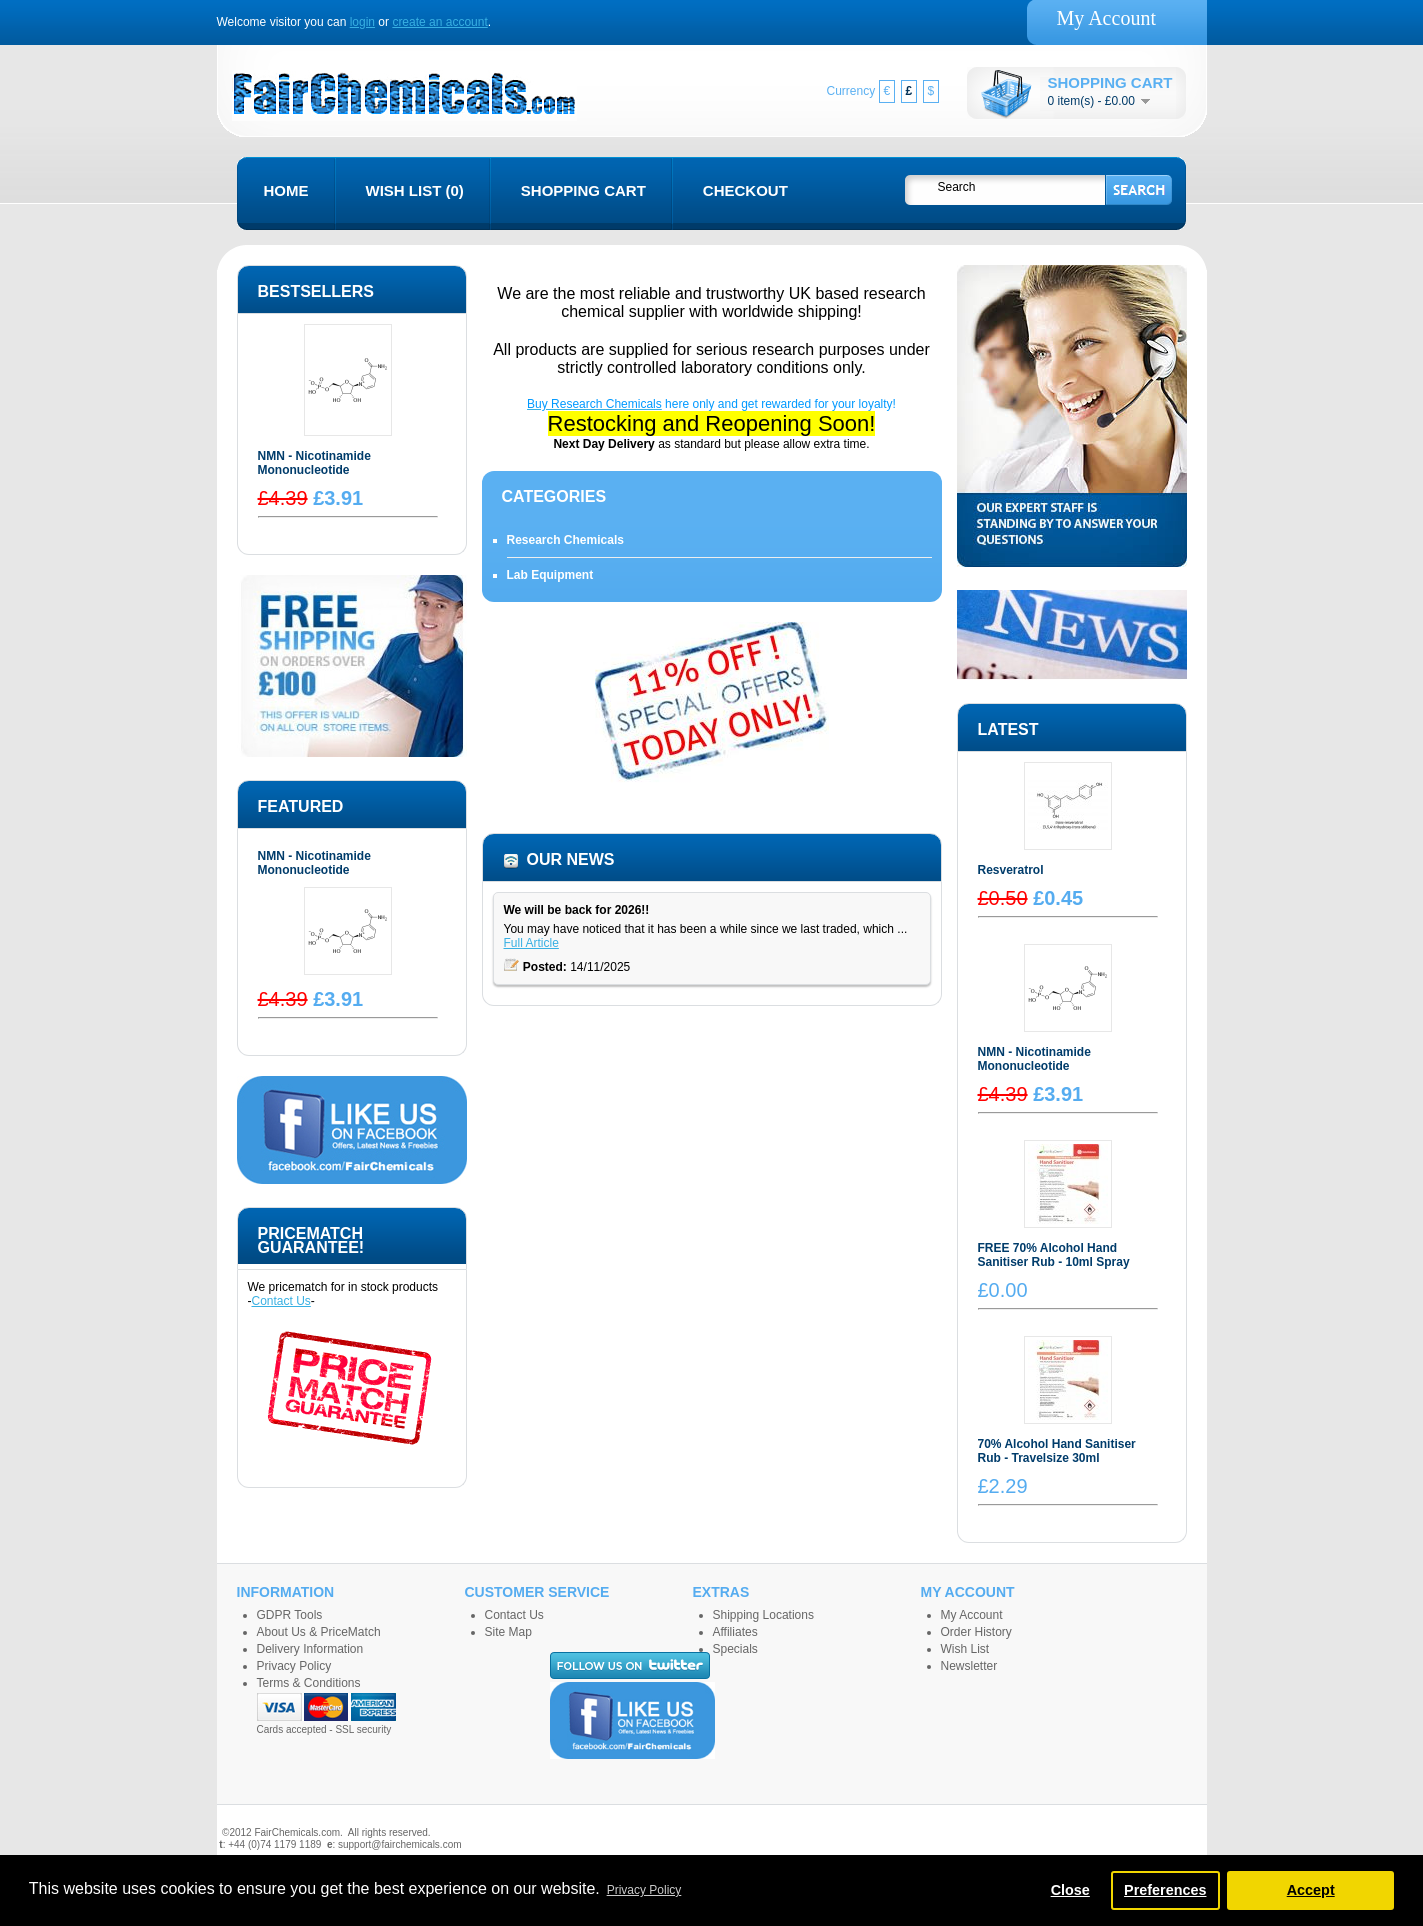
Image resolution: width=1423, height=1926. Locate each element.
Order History (976, 1632)
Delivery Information (310, 1649)
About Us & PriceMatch (319, 1632)
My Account (1106, 18)
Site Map (508, 1632)
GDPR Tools (290, 1615)
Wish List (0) (415, 190)
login (362, 22)
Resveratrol (1011, 870)
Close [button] (1070, 1890)
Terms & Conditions (309, 1683)
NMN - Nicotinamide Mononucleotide (314, 463)
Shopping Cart (583, 190)
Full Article (531, 943)
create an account (439, 22)
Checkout (745, 190)
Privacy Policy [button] (644, 1890)
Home (286, 190)
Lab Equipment (550, 575)
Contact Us (281, 1301)
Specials (735, 1649)
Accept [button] (1311, 1890)
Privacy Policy (294, 1666)
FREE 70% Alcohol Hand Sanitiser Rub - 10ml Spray (1054, 1255)
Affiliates (735, 1632)
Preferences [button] (1165, 1890)
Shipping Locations (763, 1615)
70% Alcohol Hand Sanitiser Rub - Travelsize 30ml (1057, 1451)
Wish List (965, 1649)
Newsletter (969, 1666)
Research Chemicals (565, 540)
